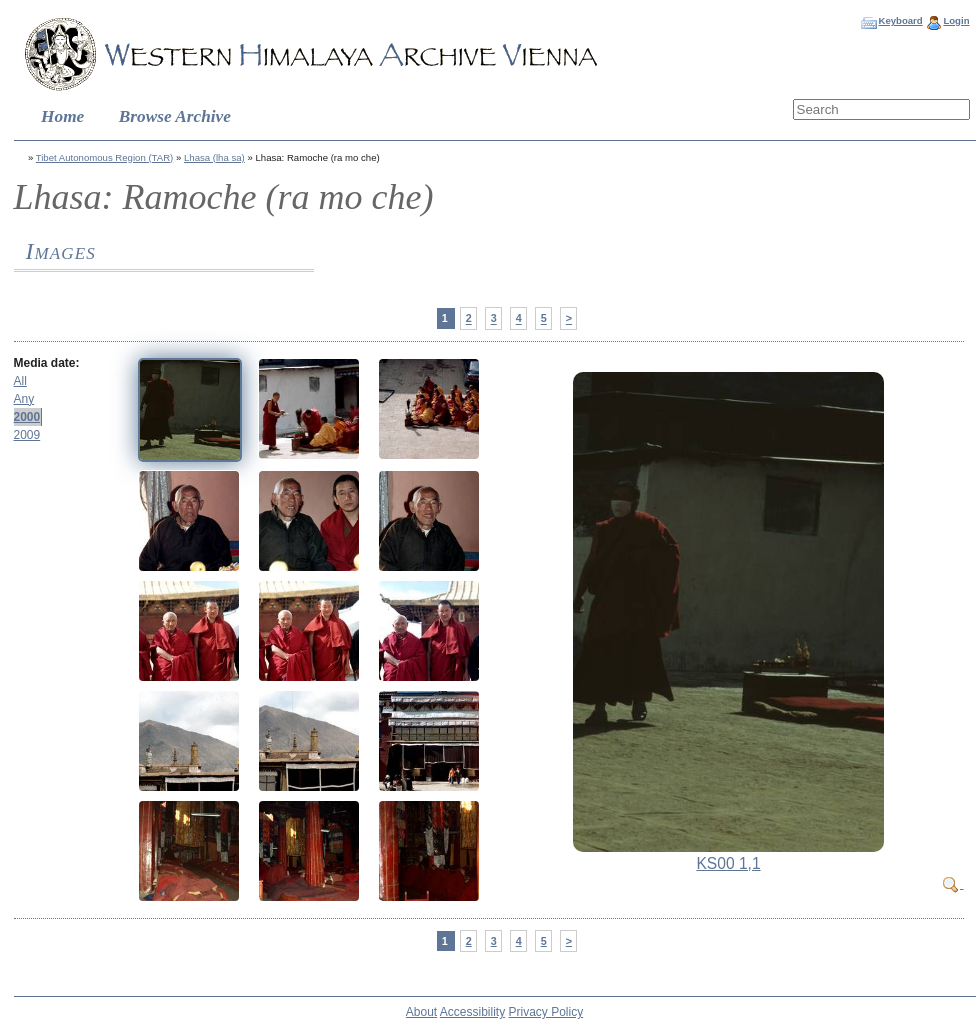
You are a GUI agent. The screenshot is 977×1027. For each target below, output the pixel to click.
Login (956, 20)
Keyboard (900, 20)
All (20, 381)
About (421, 1012)
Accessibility (472, 1012)
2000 (27, 417)
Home (62, 116)
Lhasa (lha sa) (214, 157)
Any (24, 399)
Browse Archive (175, 116)
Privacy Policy (546, 1012)
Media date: (47, 363)
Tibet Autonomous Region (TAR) (105, 157)
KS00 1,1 (728, 863)
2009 (27, 435)
